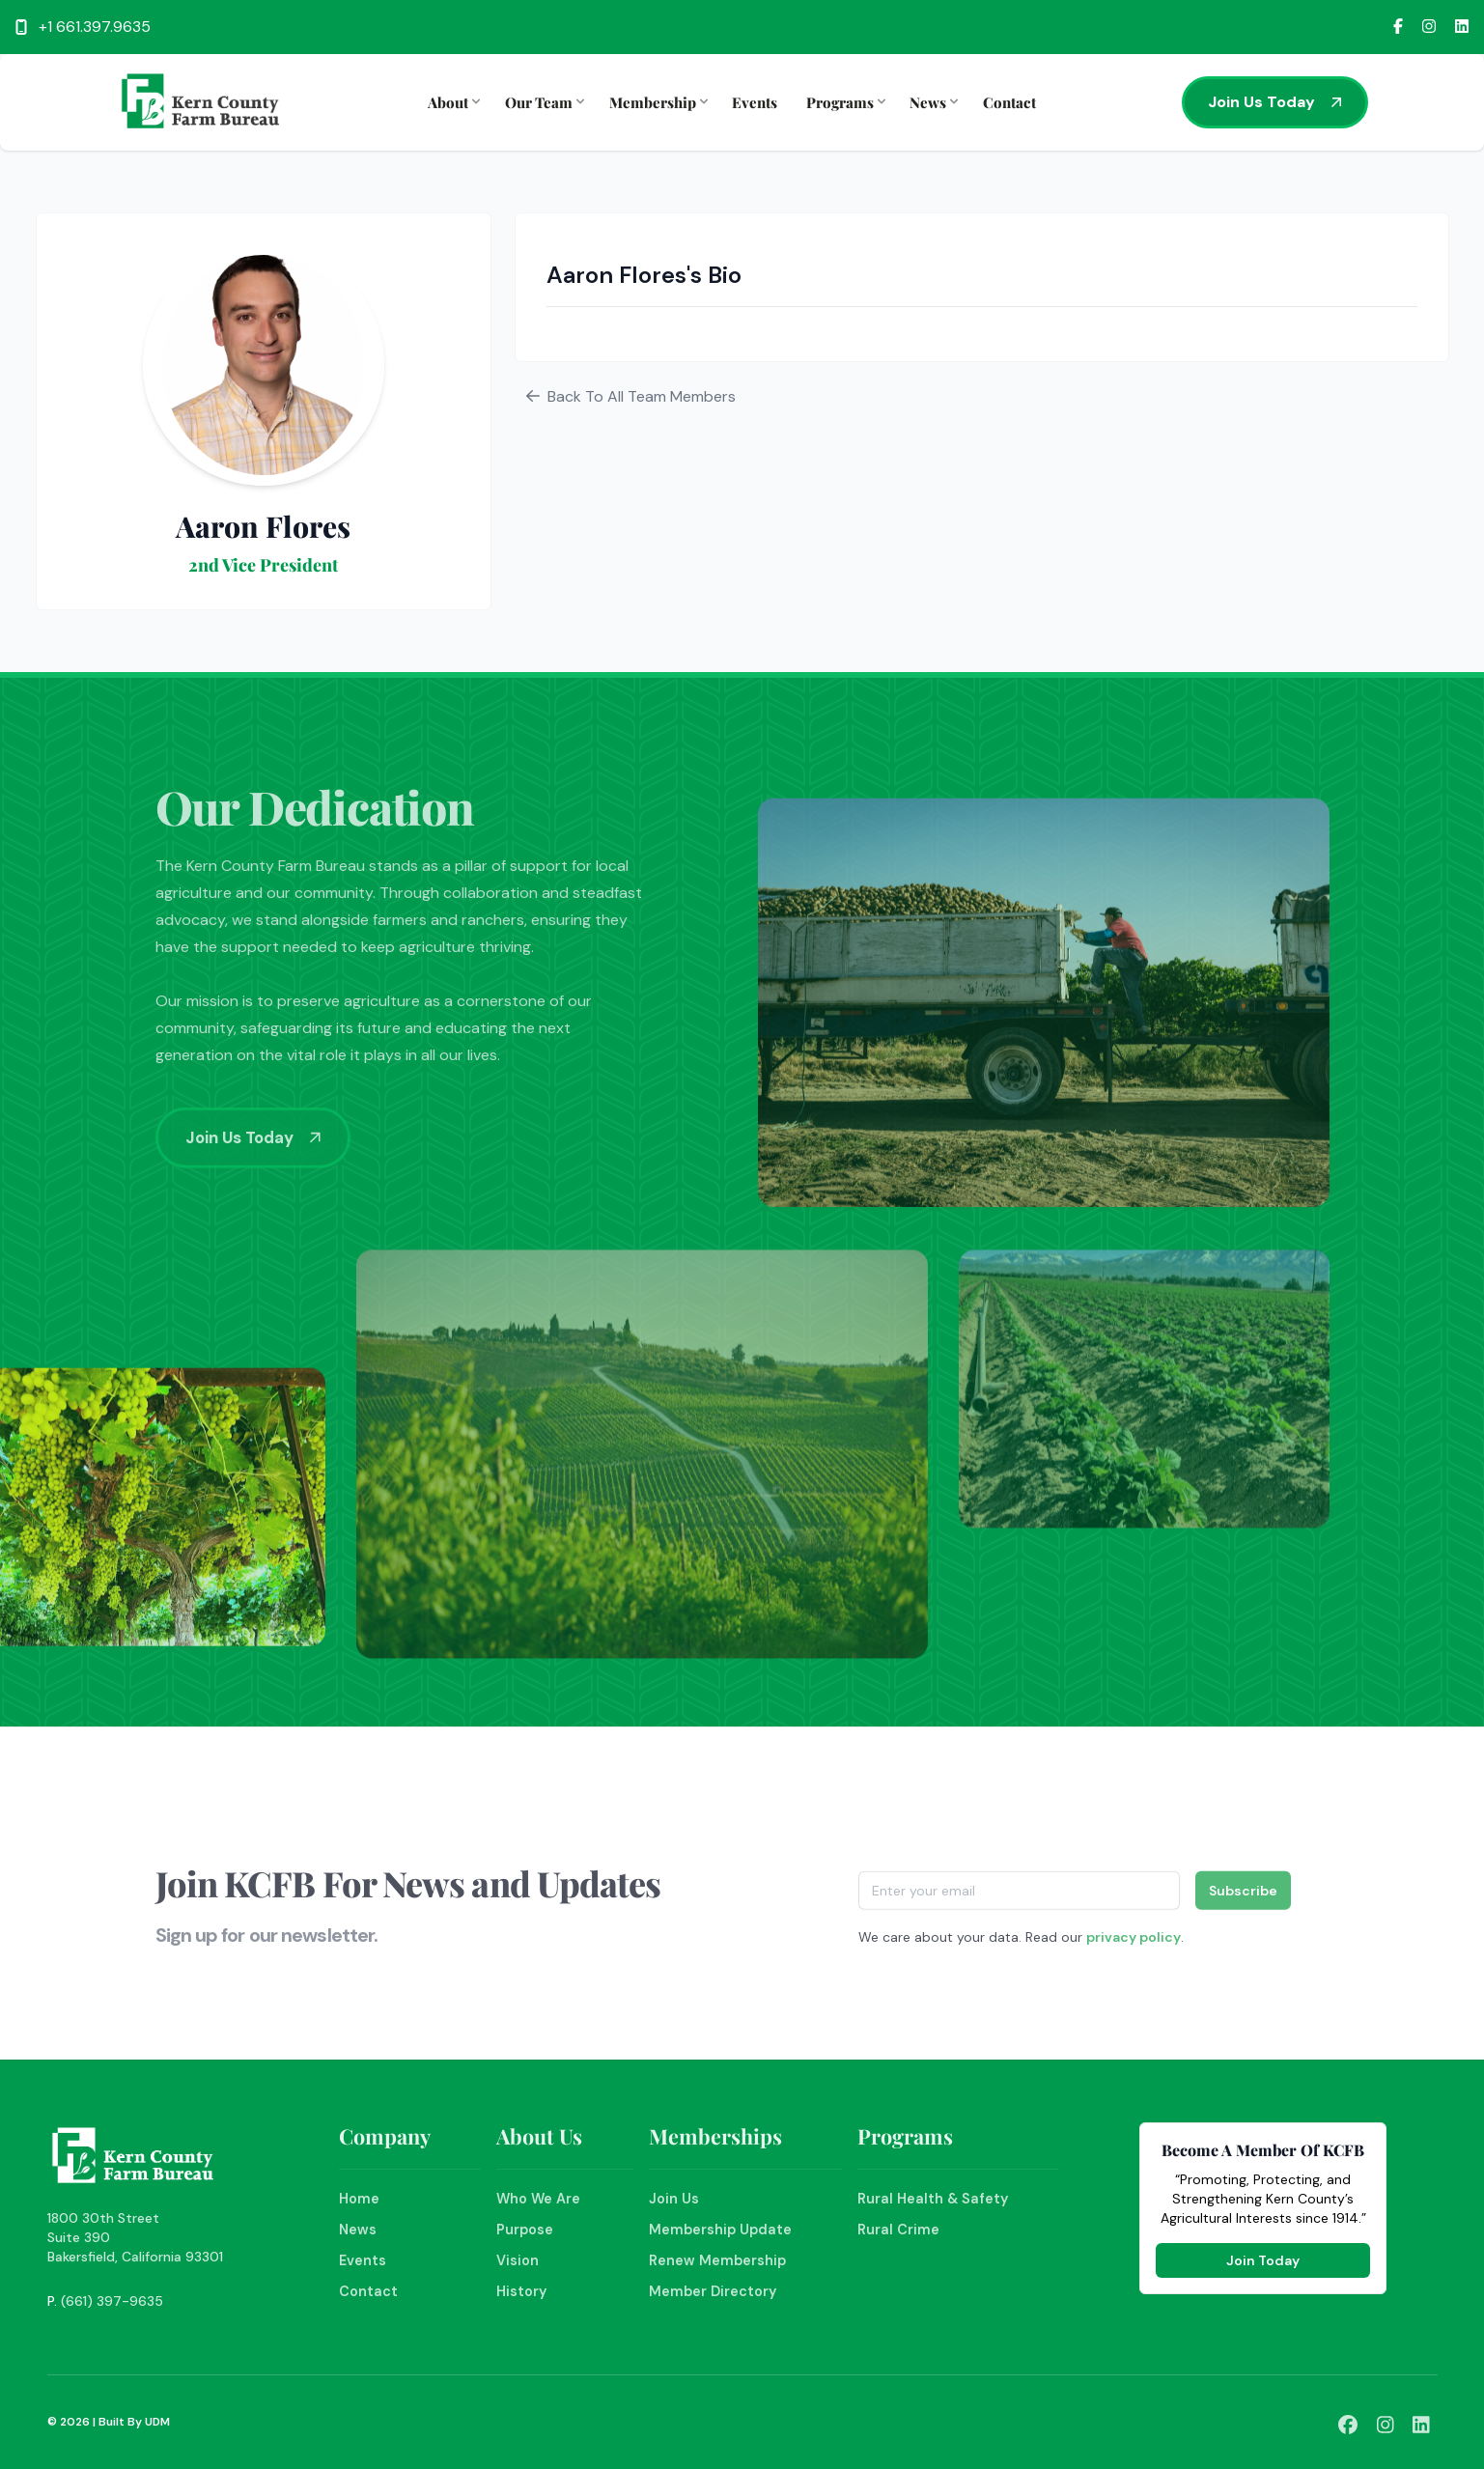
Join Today (1263, 2260)
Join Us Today (1275, 102)
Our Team (542, 102)
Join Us (674, 2198)
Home (359, 2198)
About (452, 102)
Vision (517, 2260)
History (521, 2291)
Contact (1009, 102)
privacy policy (1133, 1943)
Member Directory (712, 2291)
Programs (844, 102)
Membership (656, 102)
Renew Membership (717, 2260)
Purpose (524, 2229)
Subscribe (1243, 1897)
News (932, 102)
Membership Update (720, 2229)
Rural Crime (898, 2229)
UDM (157, 2421)
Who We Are (538, 2198)
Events (754, 102)
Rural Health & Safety (932, 2198)
